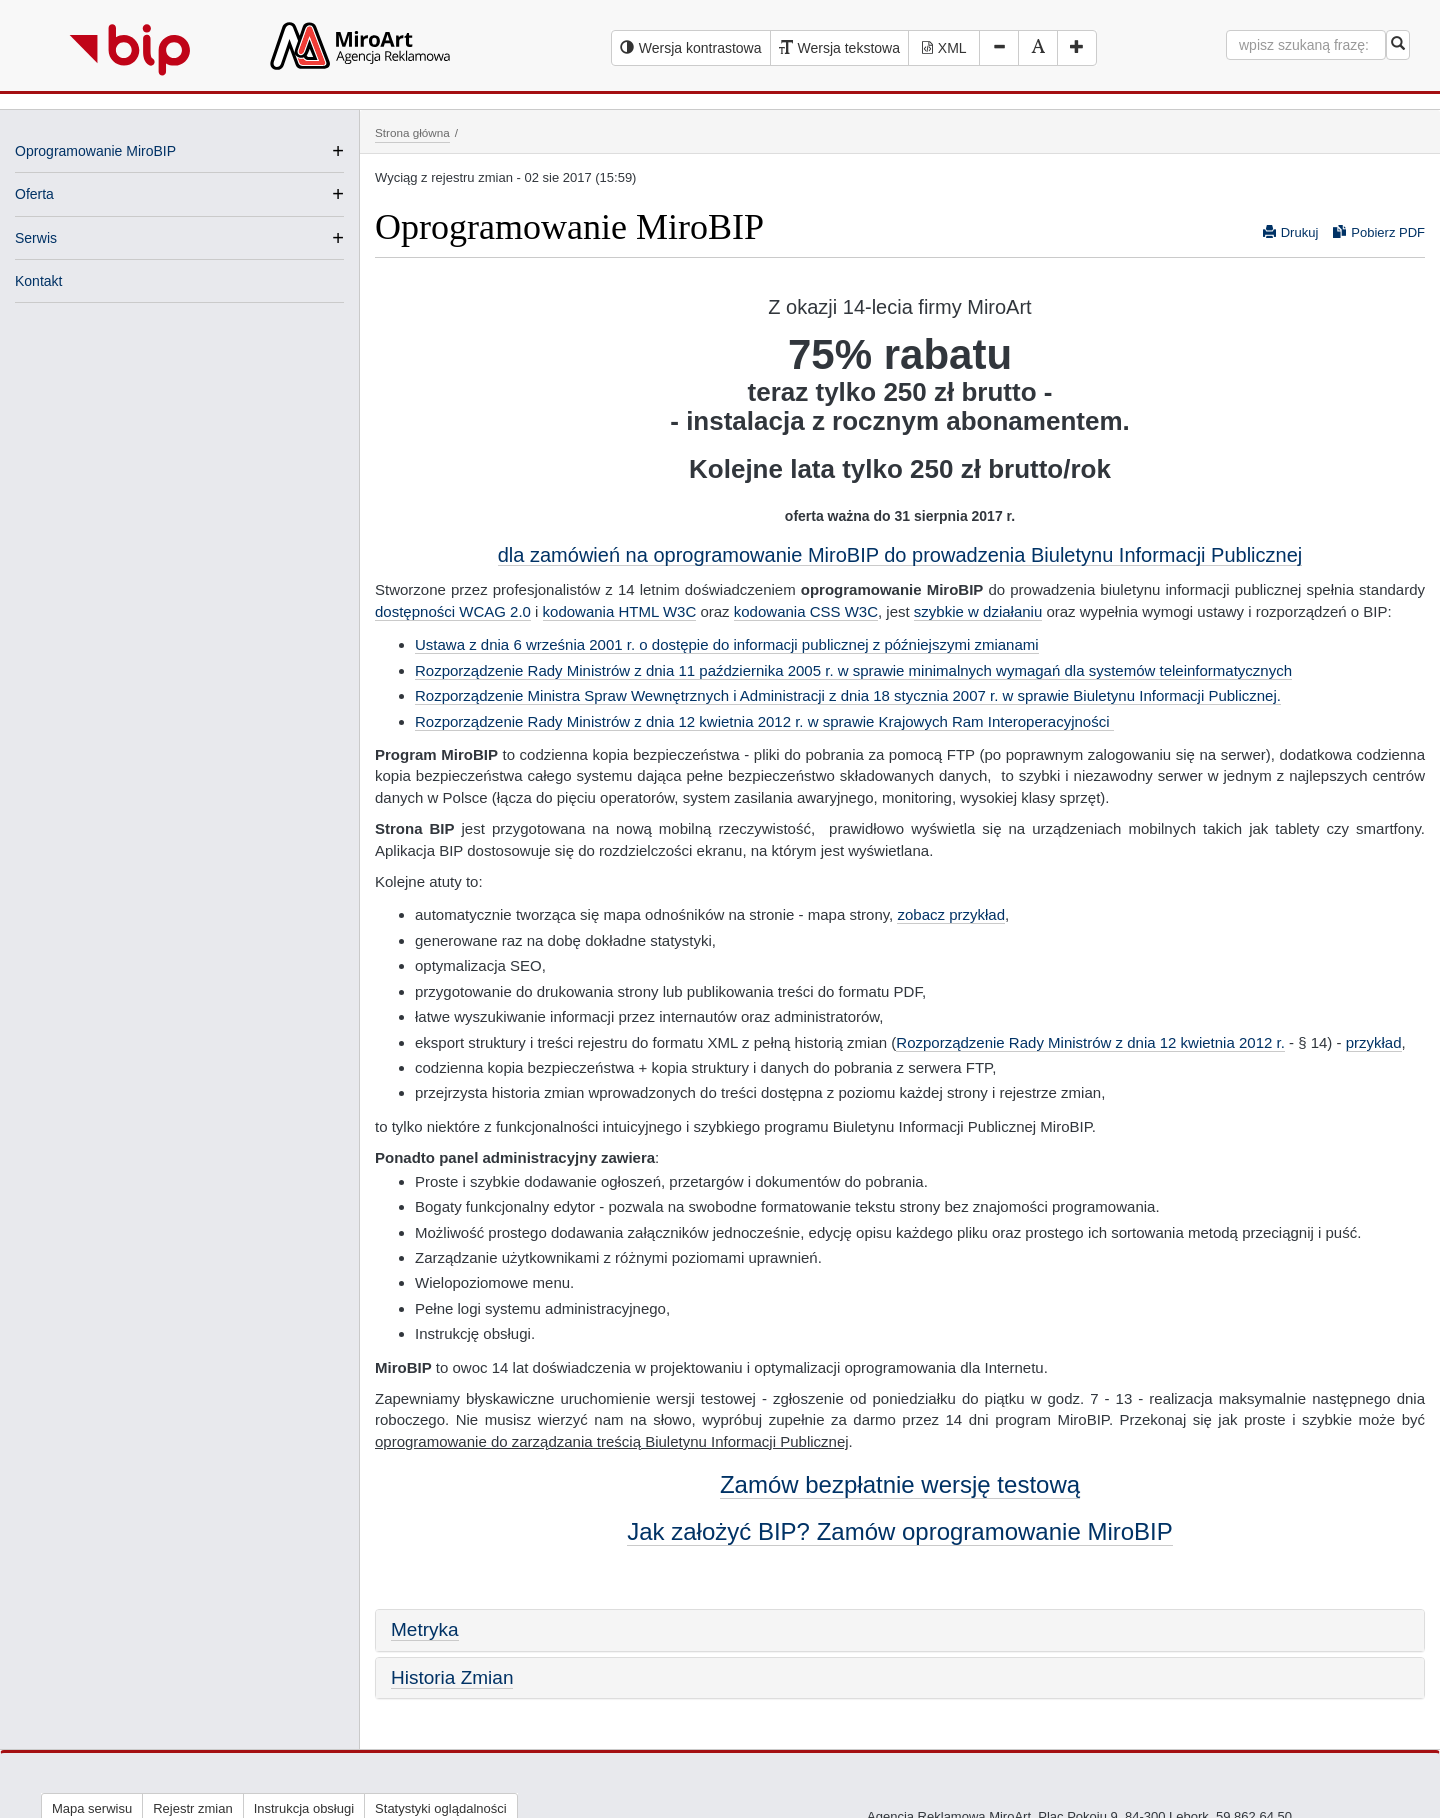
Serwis (36, 238)
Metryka (425, 1629)
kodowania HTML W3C (620, 611)
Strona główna (412, 132)
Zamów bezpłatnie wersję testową (900, 1484)
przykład (1374, 1042)
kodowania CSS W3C (806, 611)
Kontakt (38, 281)
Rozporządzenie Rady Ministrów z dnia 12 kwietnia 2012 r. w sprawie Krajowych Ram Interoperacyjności (764, 721)
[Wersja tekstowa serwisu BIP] (839, 48)
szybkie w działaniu (978, 611)
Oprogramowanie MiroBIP (95, 151)
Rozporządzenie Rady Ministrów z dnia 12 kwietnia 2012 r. (1090, 1042)
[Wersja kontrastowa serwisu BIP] (691, 48)
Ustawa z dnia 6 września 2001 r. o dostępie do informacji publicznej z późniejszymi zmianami (727, 644)
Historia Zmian (452, 1677)
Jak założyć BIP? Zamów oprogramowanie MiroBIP (900, 1531)
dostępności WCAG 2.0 (453, 611)
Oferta (34, 194)
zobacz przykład (951, 914)
